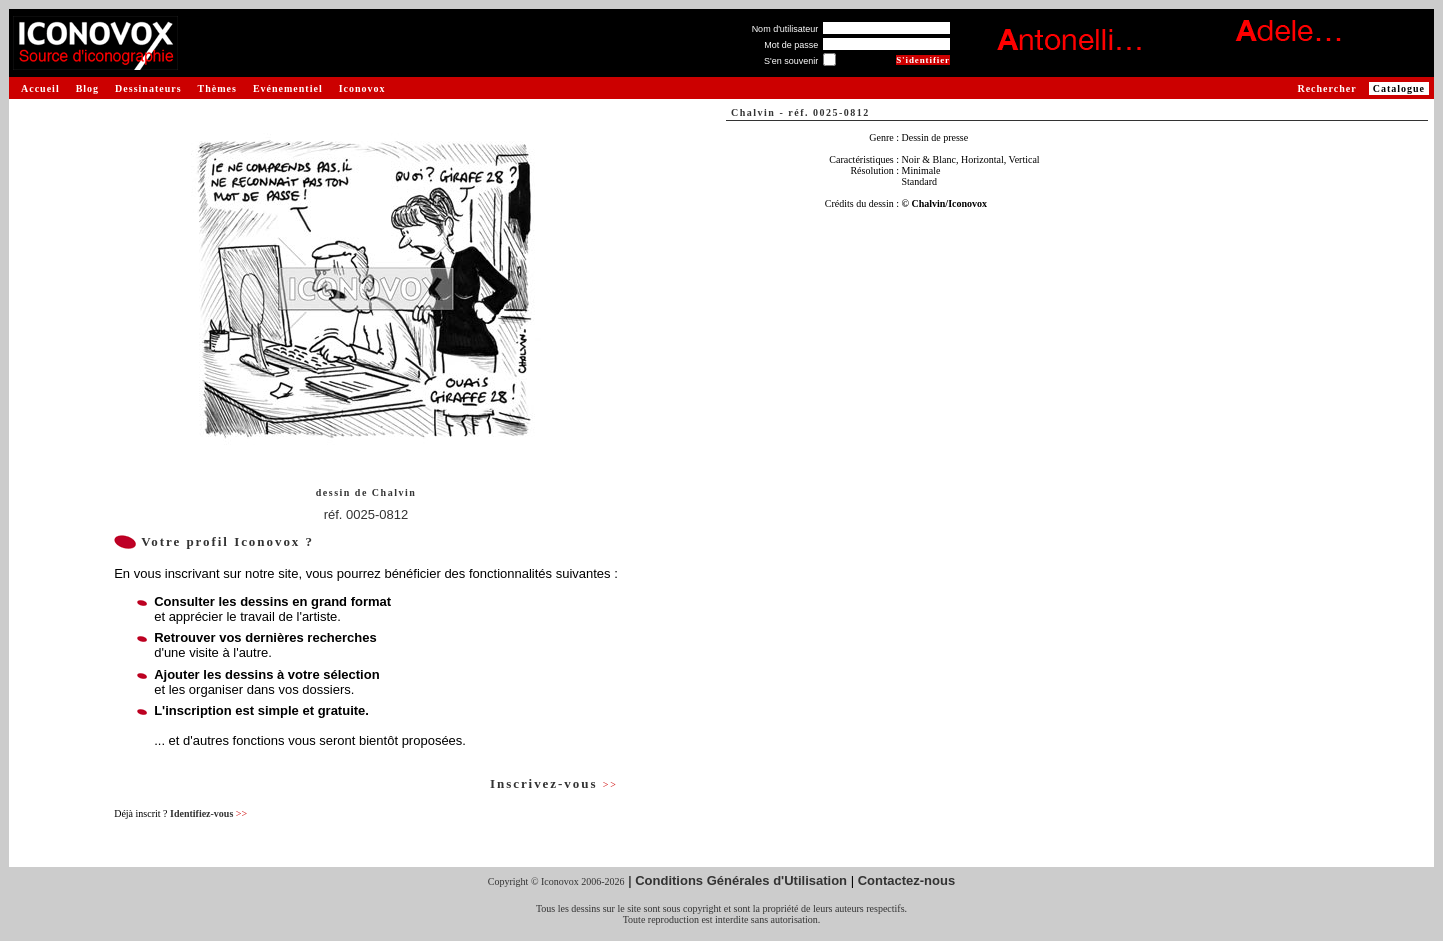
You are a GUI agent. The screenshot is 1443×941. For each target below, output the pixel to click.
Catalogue (1399, 88)
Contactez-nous (907, 880)
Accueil (40, 88)
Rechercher (1326, 88)
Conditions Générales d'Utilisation (741, 880)
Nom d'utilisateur (785, 29)
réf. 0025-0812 (366, 514)
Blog (87, 88)
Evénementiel (288, 88)
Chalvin (394, 492)
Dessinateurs (148, 88)
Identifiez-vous (208, 813)
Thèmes (217, 88)
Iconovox (362, 88)
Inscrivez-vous (554, 783)
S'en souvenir (791, 61)
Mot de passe (791, 45)
